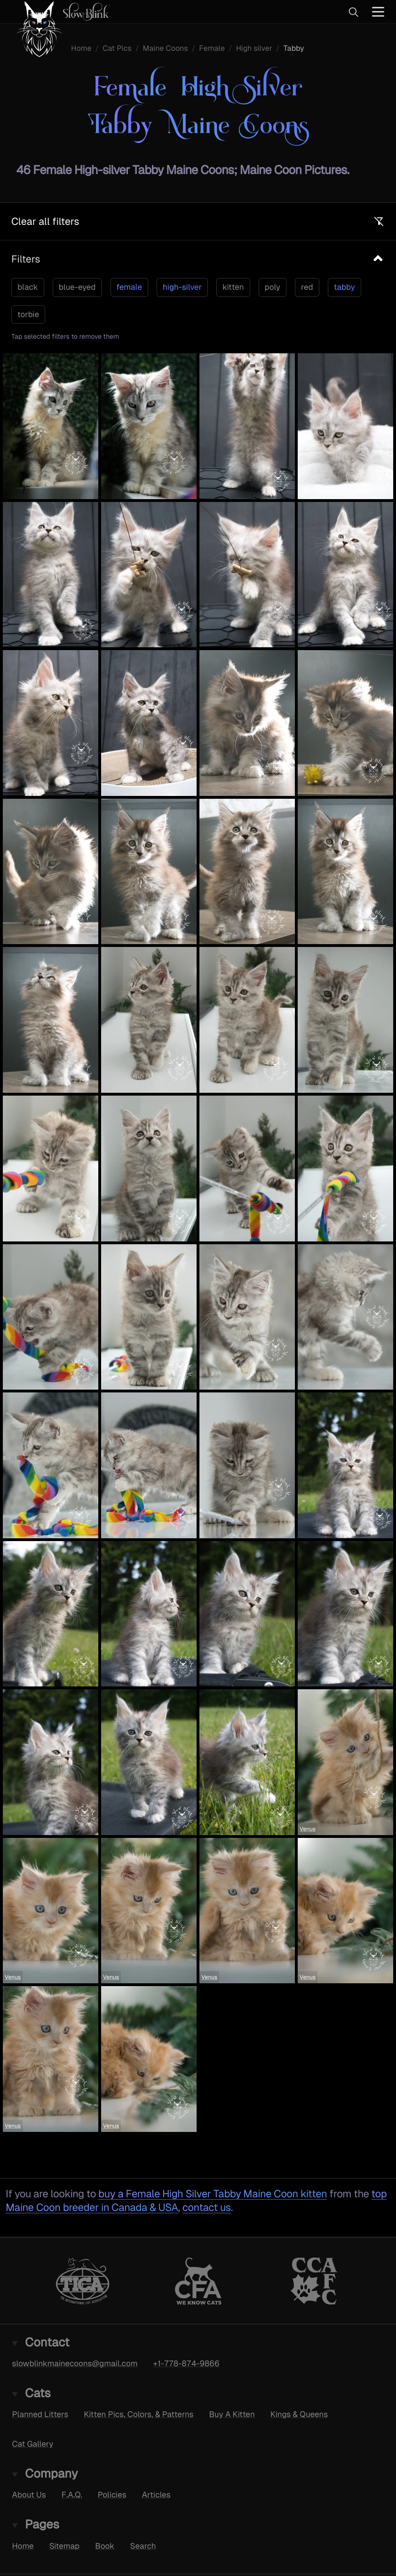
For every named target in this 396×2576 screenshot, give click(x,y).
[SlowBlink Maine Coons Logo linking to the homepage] (59, 11)
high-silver (182, 287)
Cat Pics (117, 48)
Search (143, 2546)
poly (272, 287)
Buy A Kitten (232, 2414)
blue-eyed (77, 287)
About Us (29, 2495)
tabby (344, 287)
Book (104, 2546)
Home (81, 48)
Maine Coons (165, 48)
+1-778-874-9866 (186, 2363)
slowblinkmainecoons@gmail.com (75, 2363)
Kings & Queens (299, 2414)
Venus (308, 1829)
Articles (156, 2495)
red (307, 287)
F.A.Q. (72, 2495)
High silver (254, 48)
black (27, 287)
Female (212, 48)
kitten (233, 287)
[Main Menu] (378, 11)
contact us (206, 2207)
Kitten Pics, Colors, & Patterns (138, 2414)
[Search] (353, 11)
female (129, 287)
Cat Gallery (33, 2444)
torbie (28, 314)
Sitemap (64, 2546)
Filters (25, 259)
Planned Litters (40, 2414)
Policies (112, 2495)
